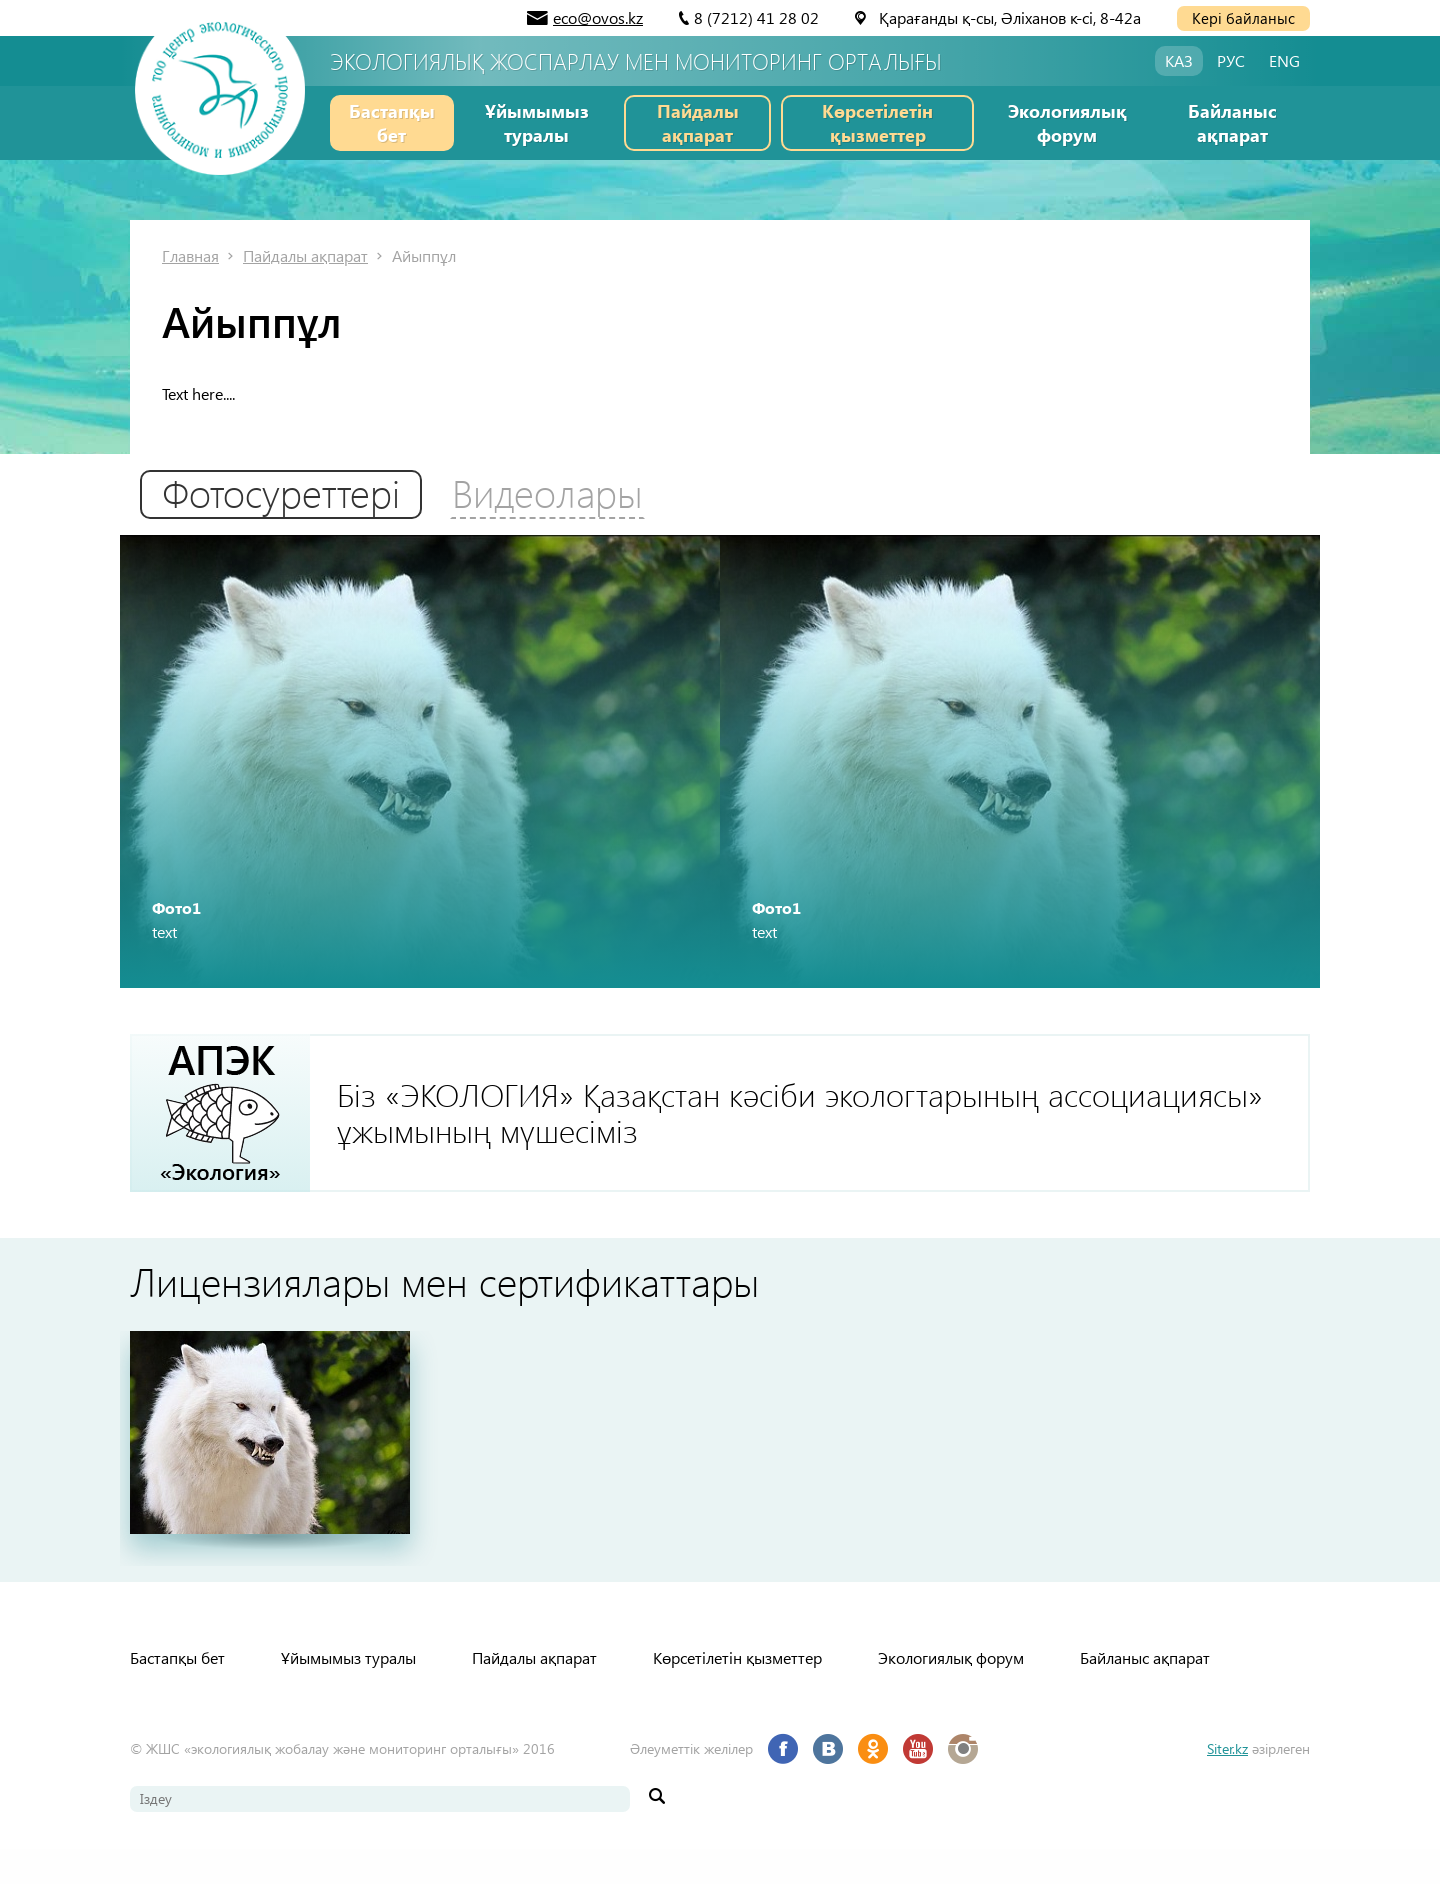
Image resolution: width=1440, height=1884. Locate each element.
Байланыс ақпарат (1232, 122)
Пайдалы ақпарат (698, 122)
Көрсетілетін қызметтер (877, 122)
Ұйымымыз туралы (537, 122)
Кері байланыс (1243, 18)
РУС (1231, 60)
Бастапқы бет (392, 122)
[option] (420, 776)
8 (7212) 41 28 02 (756, 17)
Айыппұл (424, 255)
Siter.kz (1227, 1783)
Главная (190, 255)
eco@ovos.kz (598, 17)
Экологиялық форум (1067, 122)
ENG (1284, 60)
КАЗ (1179, 60)
